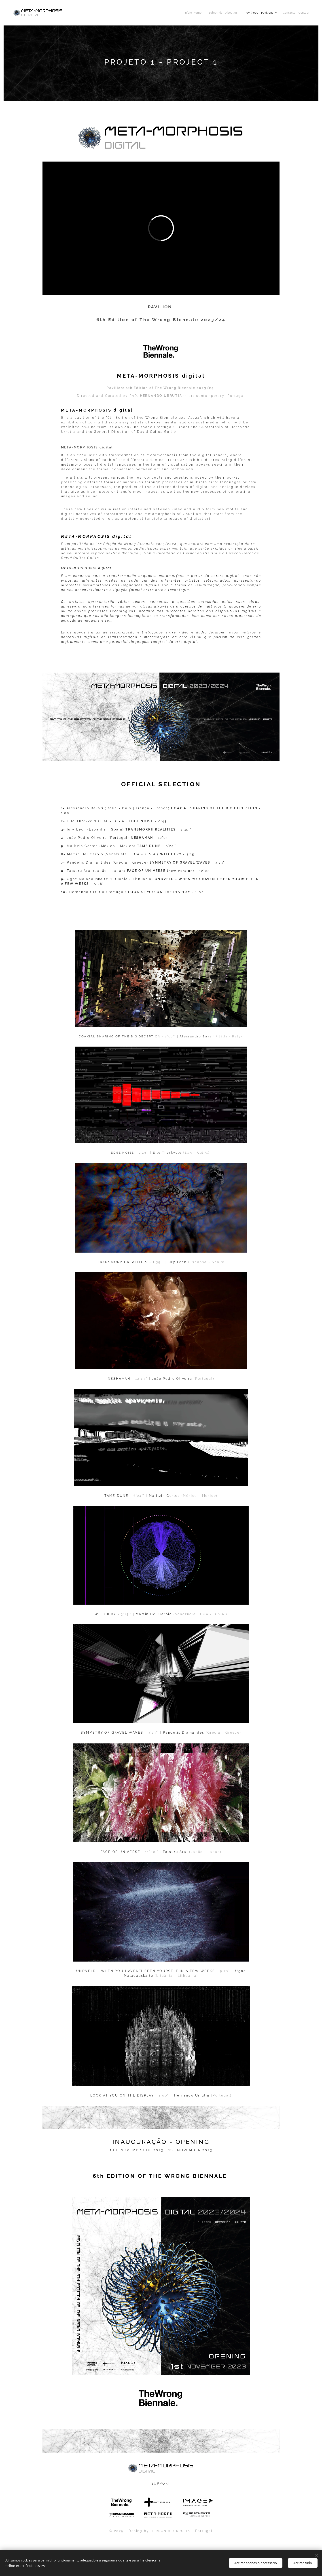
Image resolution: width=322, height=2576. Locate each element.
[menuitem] (194, 12)
